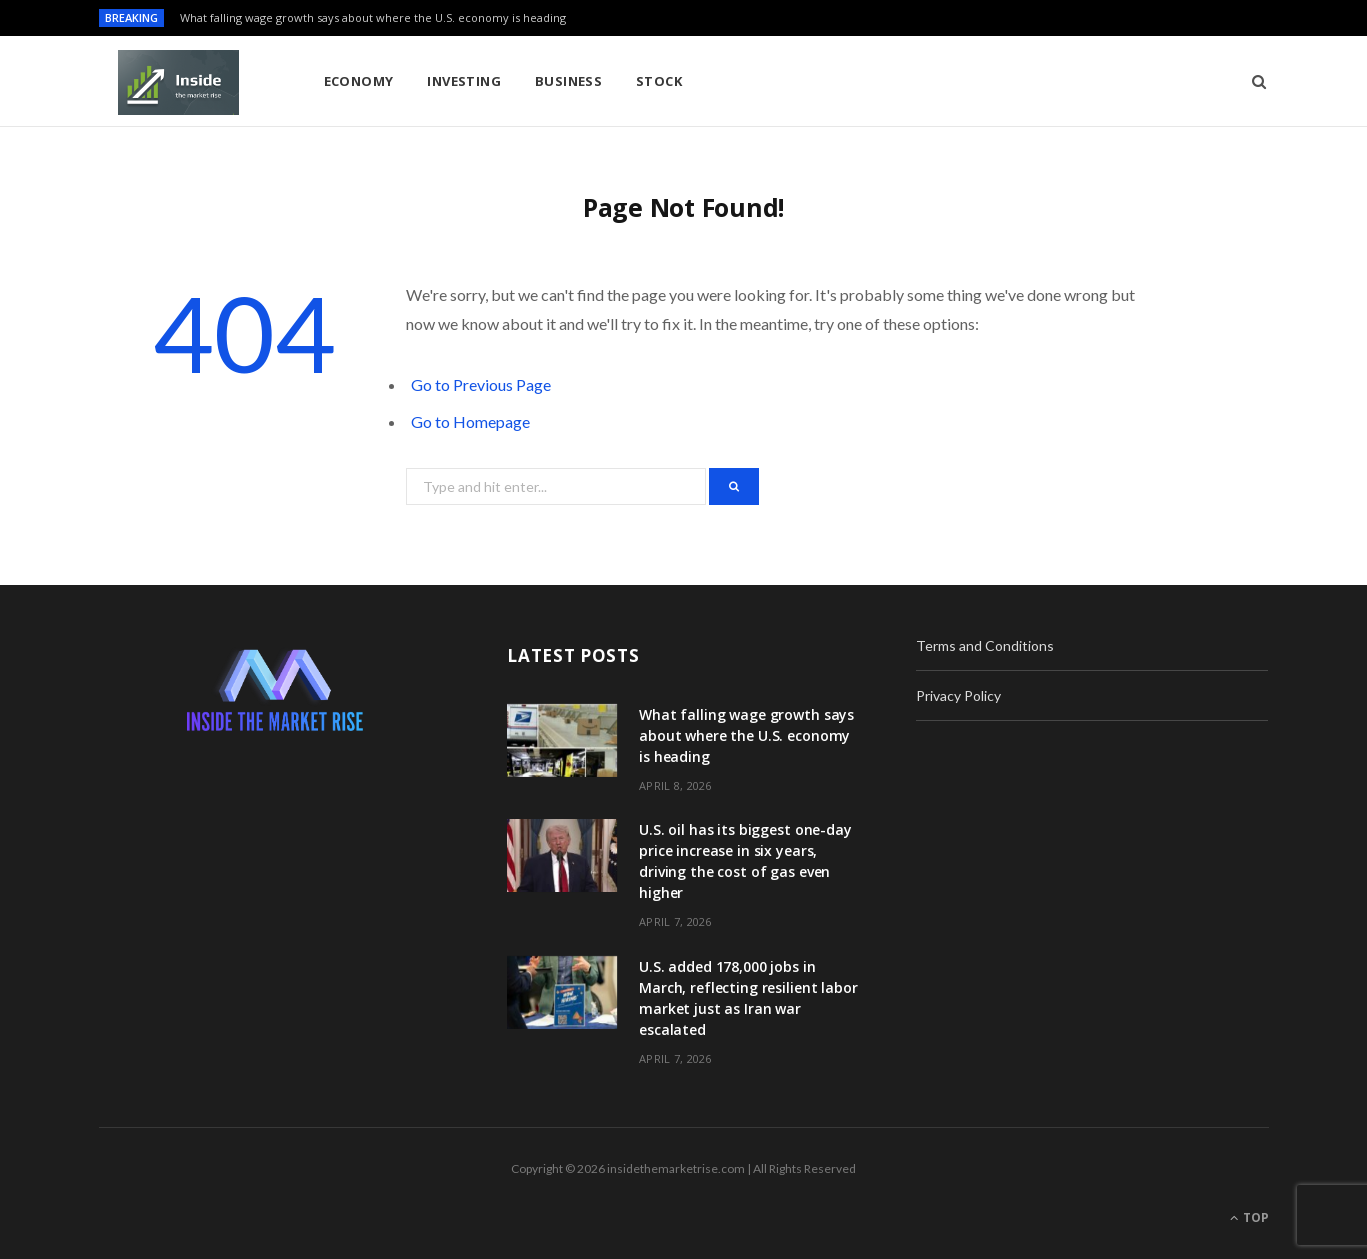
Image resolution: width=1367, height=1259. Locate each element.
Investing (464, 81)
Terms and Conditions (985, 645)
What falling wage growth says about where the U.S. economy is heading (373, 18)
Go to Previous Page (481, 384)
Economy (359, 81)
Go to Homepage (470, 421)
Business (569, 81)
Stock (659, 81)
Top (1249, 1217)
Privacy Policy (958, 695)
